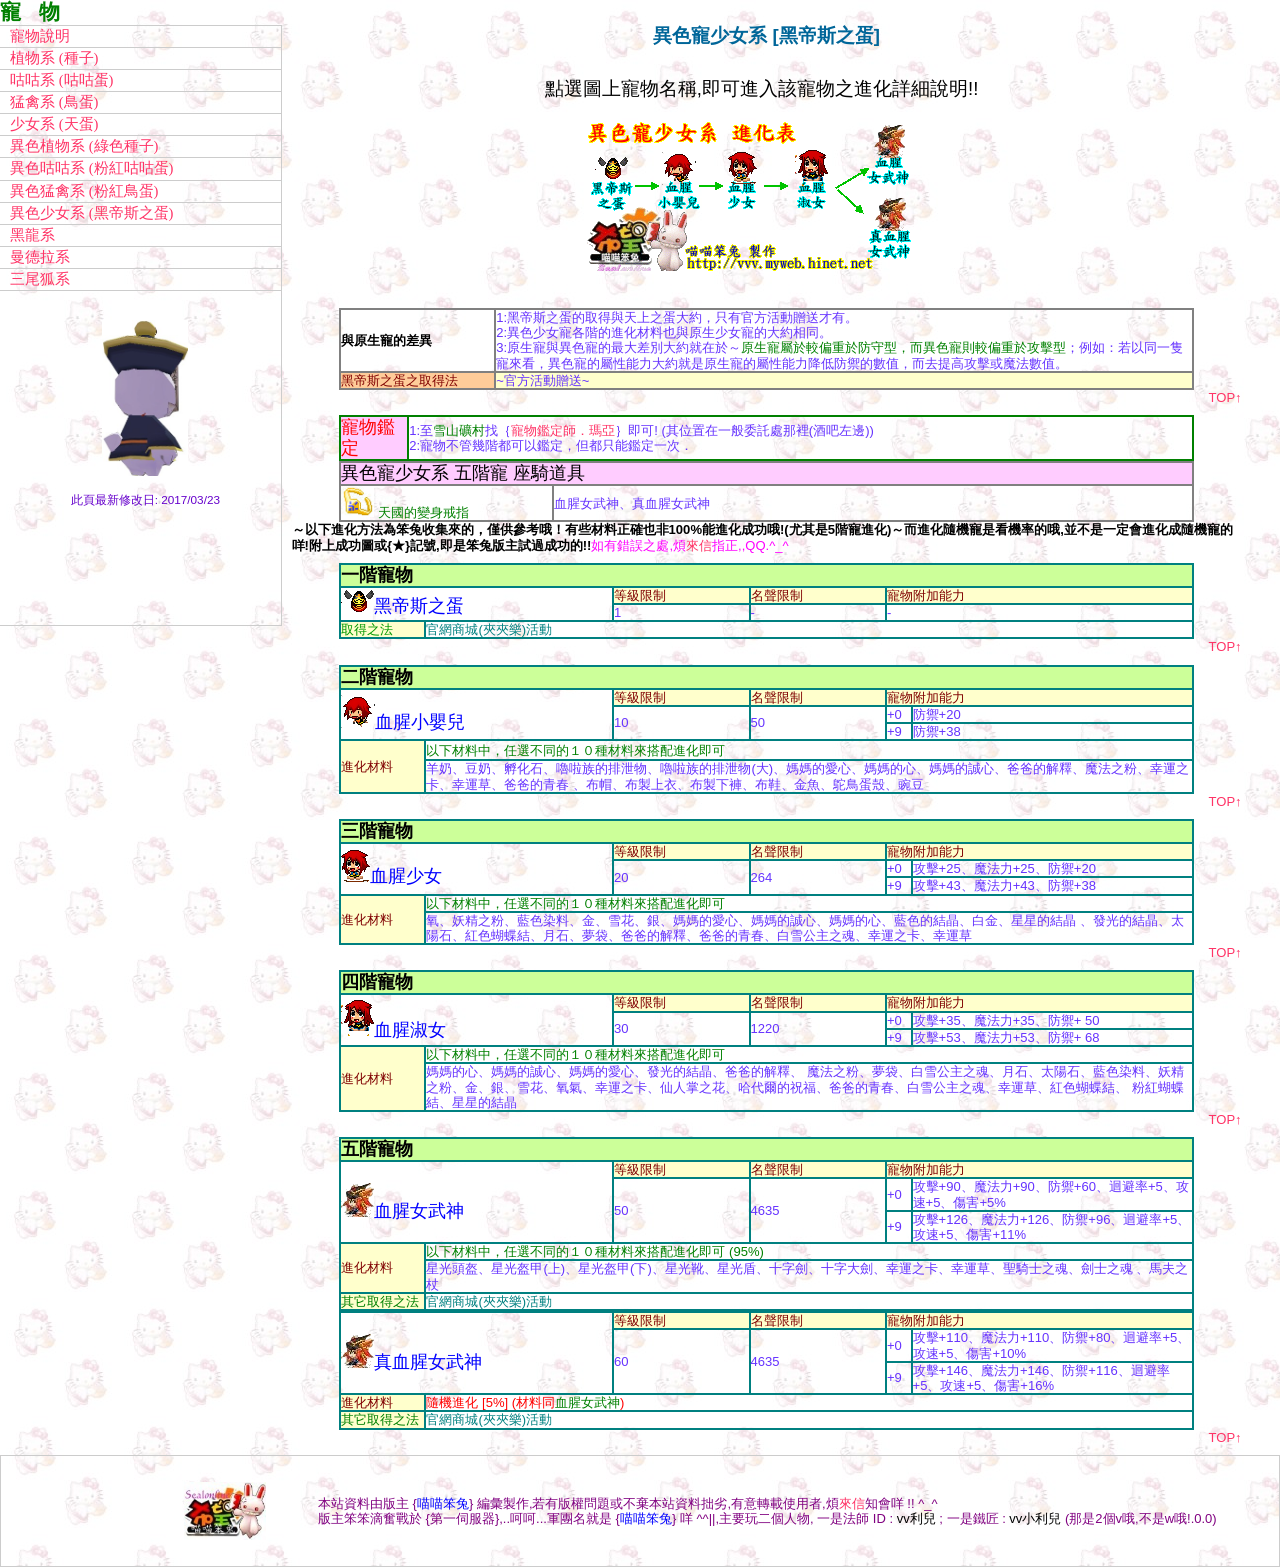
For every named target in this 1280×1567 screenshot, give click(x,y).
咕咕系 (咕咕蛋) (61, 80)
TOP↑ (1225, 397)
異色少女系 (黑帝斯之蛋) (91, 213)
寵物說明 (40, 36)
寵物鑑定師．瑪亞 (563, 430)
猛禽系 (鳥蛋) (54, 102)
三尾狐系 (40, 279)
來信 (699, 545)
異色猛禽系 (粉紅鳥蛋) (84, 191)
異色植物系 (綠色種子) (84, 146)
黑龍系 (32, 235)
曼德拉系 (40, 257)
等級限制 (640, 595)
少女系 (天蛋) (54, 124)
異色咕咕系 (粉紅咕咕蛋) (91, 168)
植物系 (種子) (54, 58)
